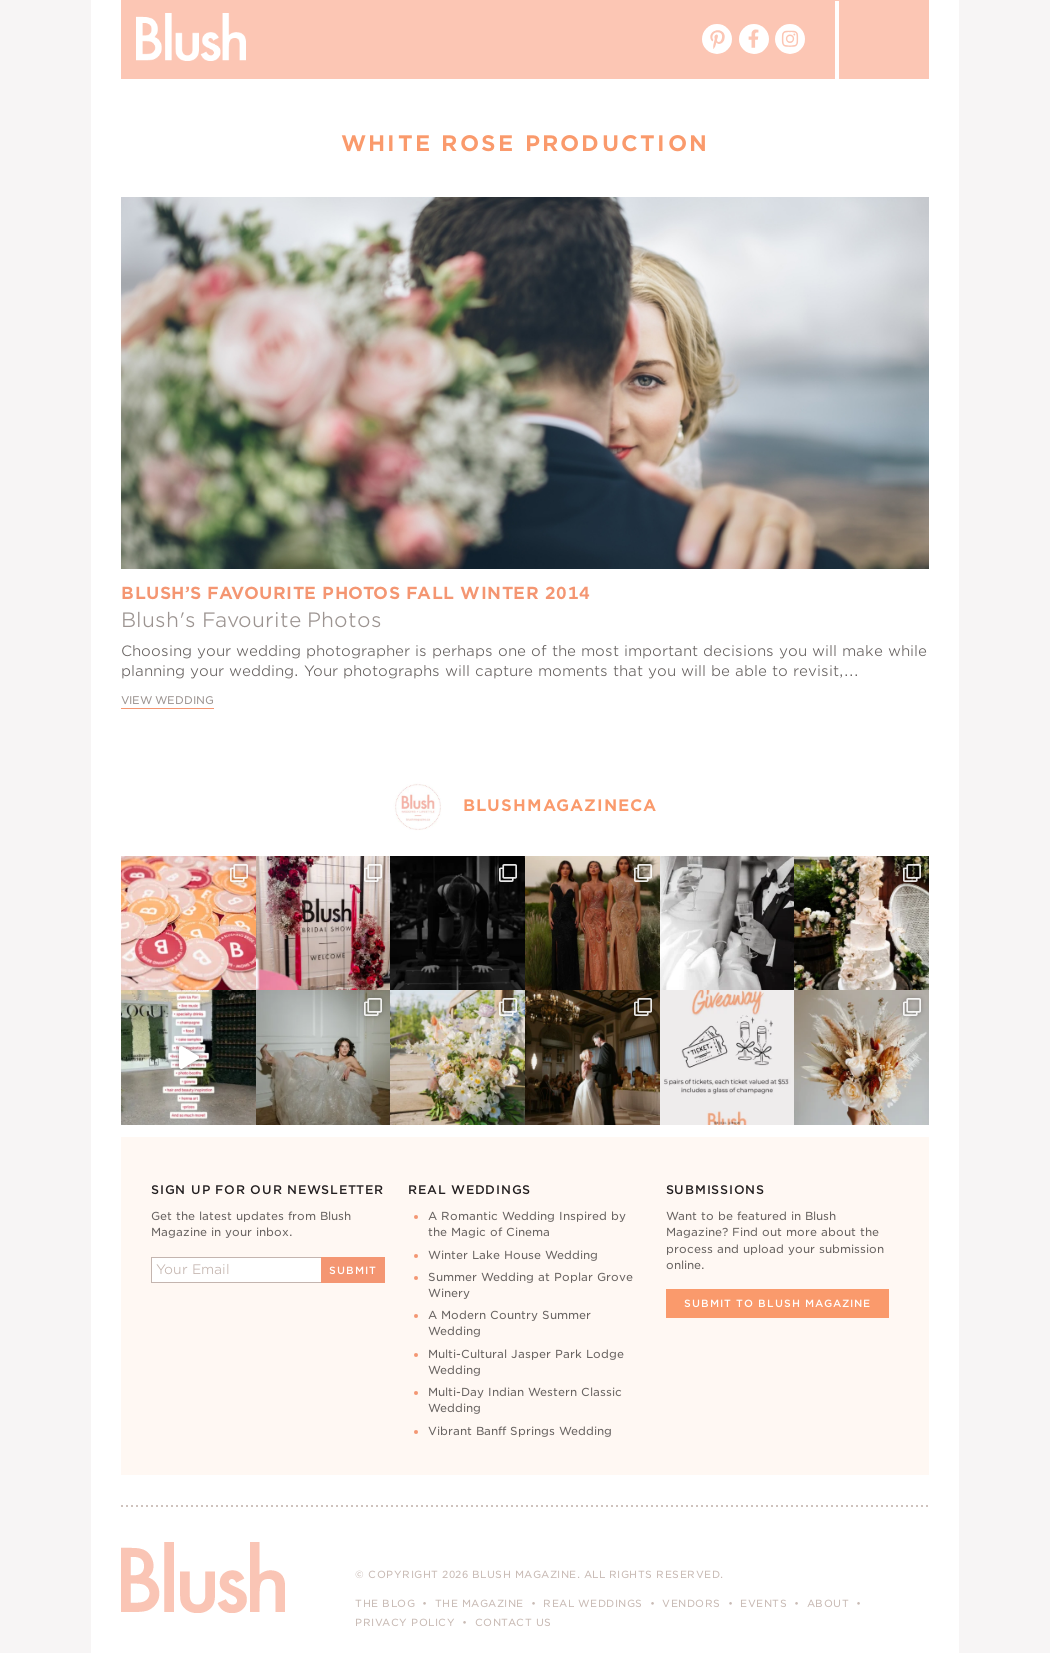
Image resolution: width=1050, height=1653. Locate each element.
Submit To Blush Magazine (777, 1303)
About (828, 1603)
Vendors (691, 1603)
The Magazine (479, 1603)
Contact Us (513, 1622)
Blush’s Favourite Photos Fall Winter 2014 (356, 593)
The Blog (385, 1603)
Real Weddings (593, 1603)
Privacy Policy (405, 1622)
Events (763, 1603)
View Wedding (167, 700)
